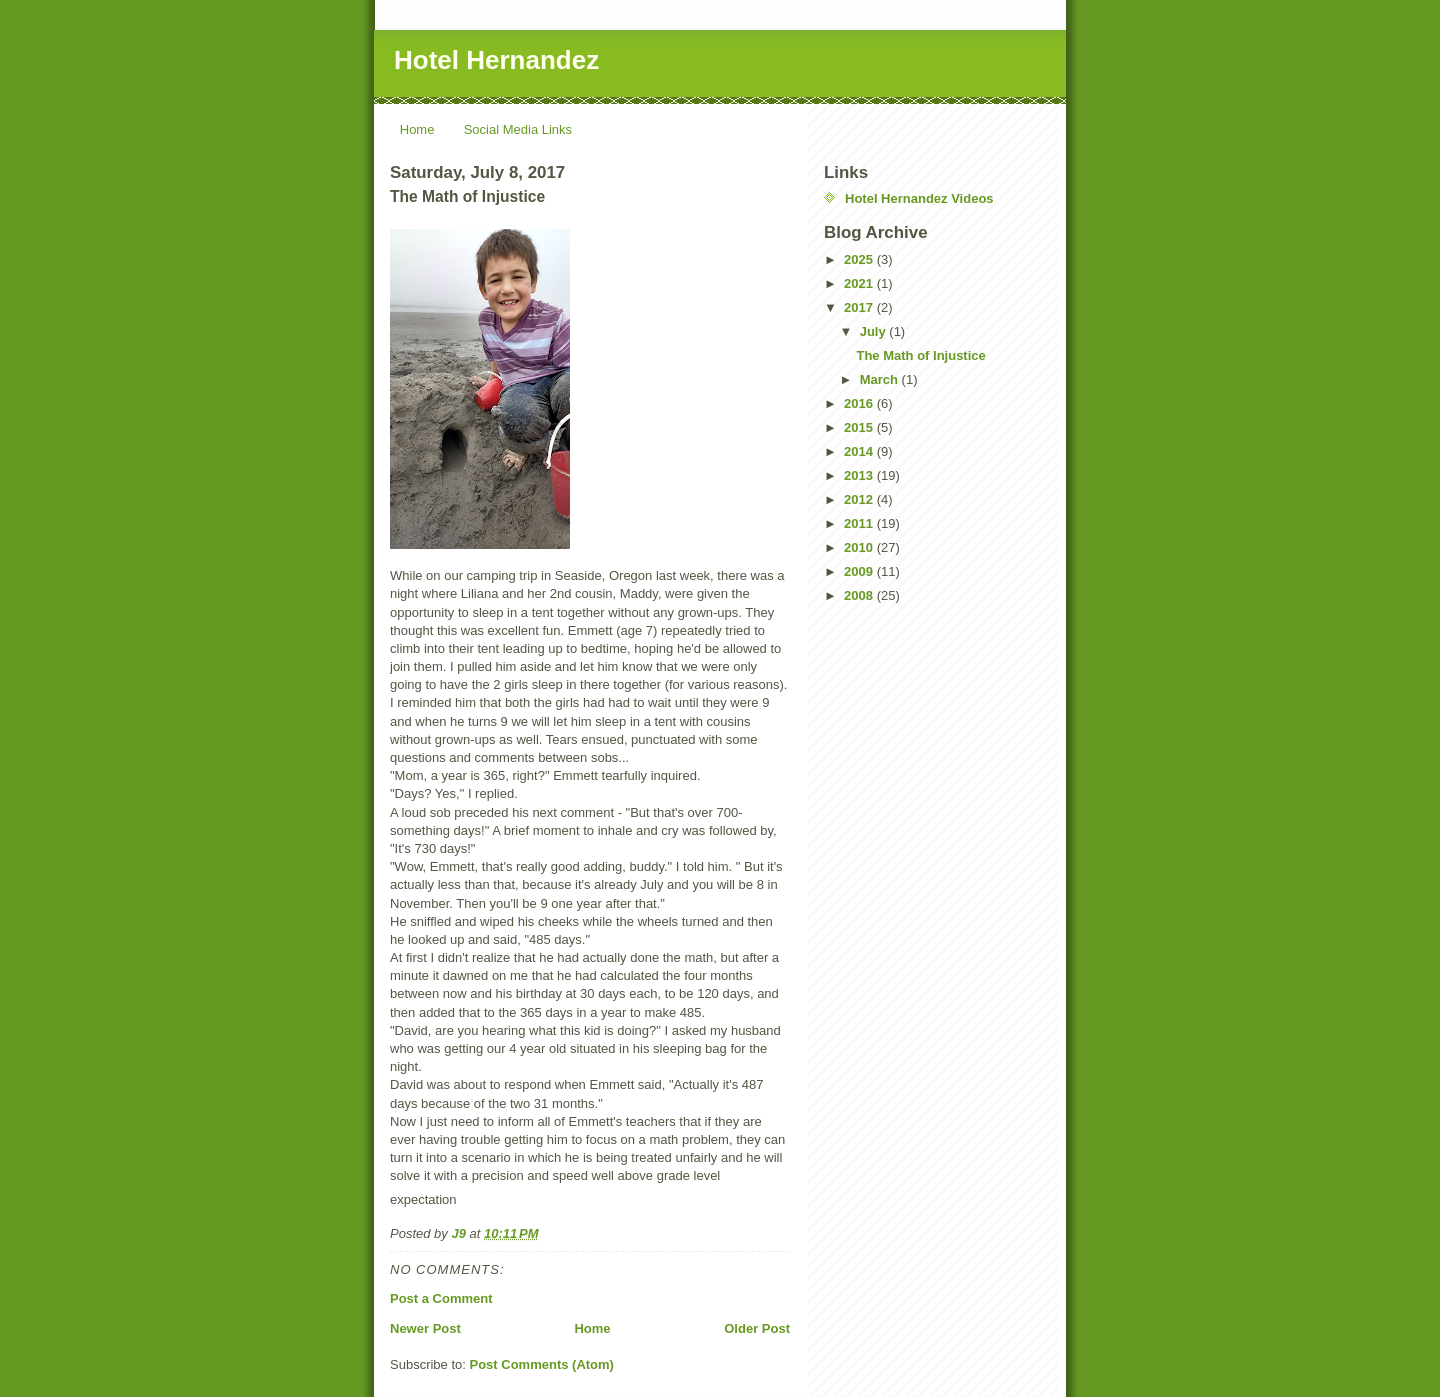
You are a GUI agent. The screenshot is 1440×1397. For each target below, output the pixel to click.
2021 (860, 283)
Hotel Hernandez (496, 60)
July (875, 331)
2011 (860, 523)
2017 (860, 307)
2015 (860, 427)
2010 (860, 547)
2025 (860, 259)
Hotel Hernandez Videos (919, 198)
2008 (860, 595)
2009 (860, 571)
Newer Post (425, 1328)
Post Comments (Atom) (542, 1364)
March (881, 379)
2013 (860, 475)
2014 (860, 451)
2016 (860, 403)
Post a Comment (441, 1298)
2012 (860, 499)
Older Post (757, 1328)
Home (417, 129)
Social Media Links (518, 129)
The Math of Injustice (920, 355)
